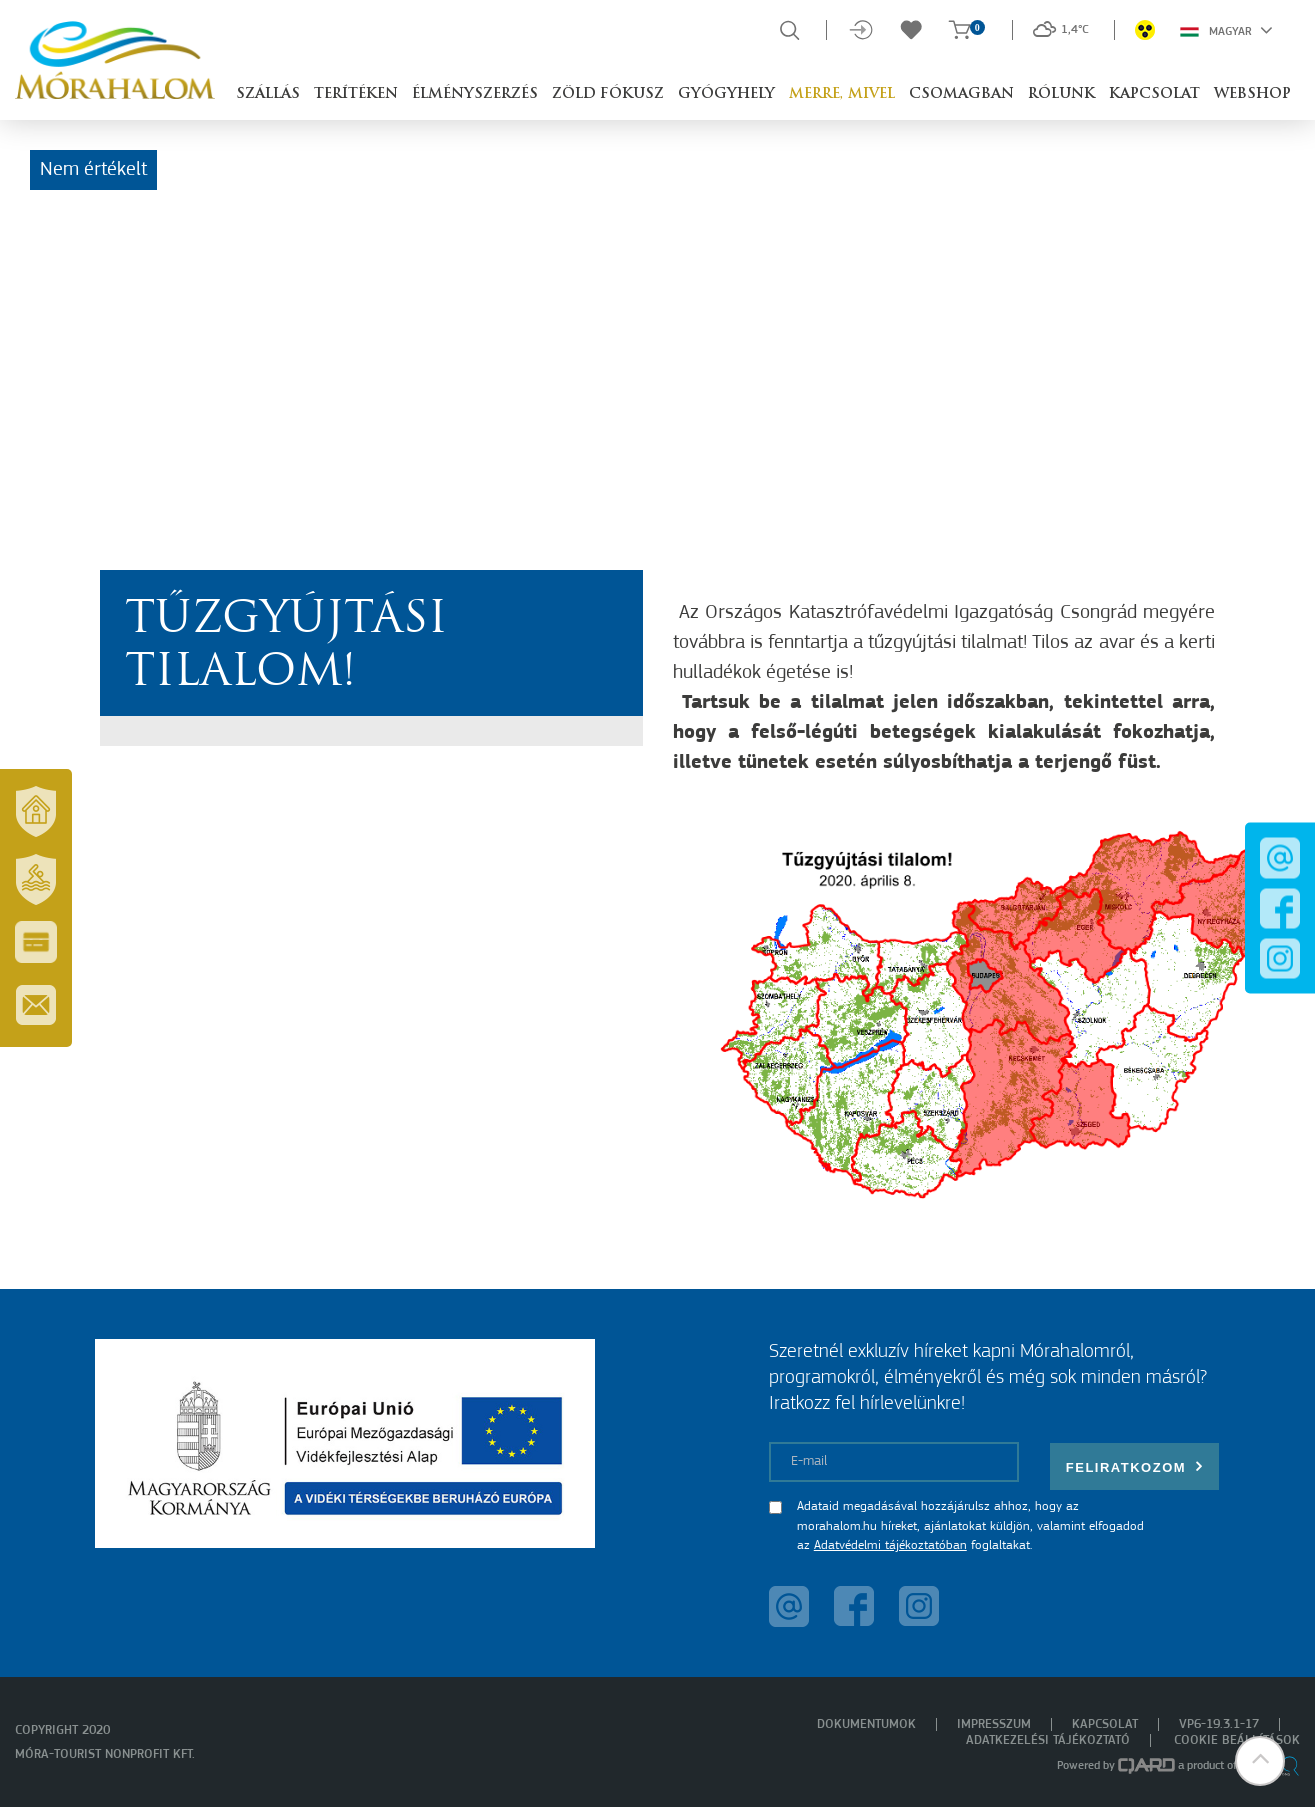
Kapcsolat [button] (1154, 94)
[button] (1260, 1761)
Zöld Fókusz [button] (608, 94)
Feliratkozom (1135, 1466)
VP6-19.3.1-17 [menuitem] (1219, 1724)
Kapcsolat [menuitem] (1105, 1724)
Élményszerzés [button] (475, 94)
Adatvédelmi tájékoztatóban (890, 1545)
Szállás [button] (268, 94)
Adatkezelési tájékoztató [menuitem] (1048, 1740)
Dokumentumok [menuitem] (866, 1724)
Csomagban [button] (961, 94)
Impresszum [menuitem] (994, 1724)
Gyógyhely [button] (726, 94)
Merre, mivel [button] (842, 94)
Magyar (1226, 30)
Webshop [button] (1252, 94)
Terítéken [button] (356, 94)
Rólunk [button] (1061, 94)
